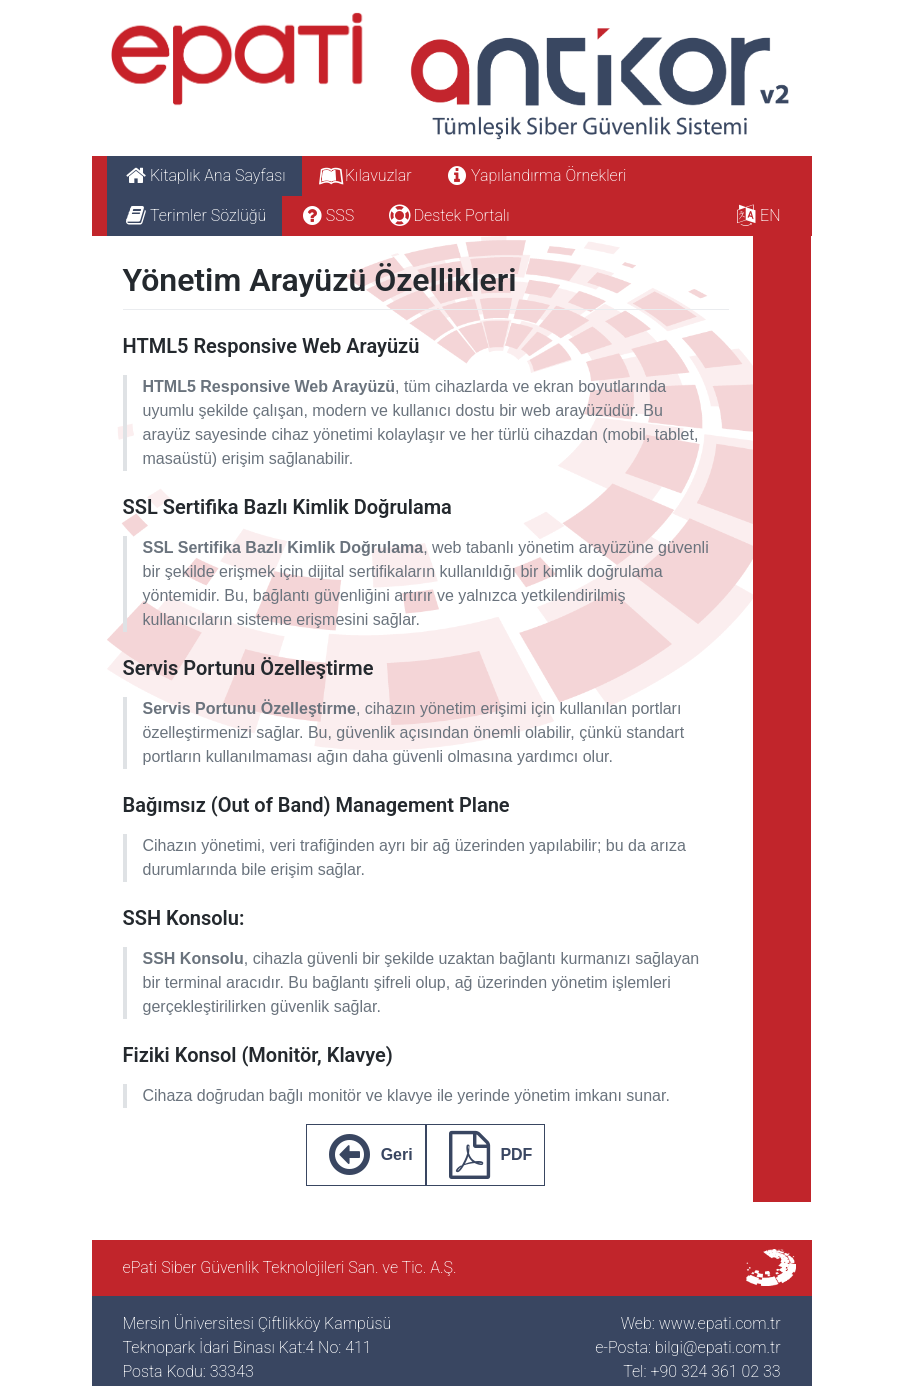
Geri (366, 1155)
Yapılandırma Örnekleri (535, 175)
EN (757, 215)
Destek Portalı (447, 215)
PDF (486, 1155)
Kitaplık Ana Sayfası (204, 175)
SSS (326, 215)
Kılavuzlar (365, 175)
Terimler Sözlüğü (195, 215)
